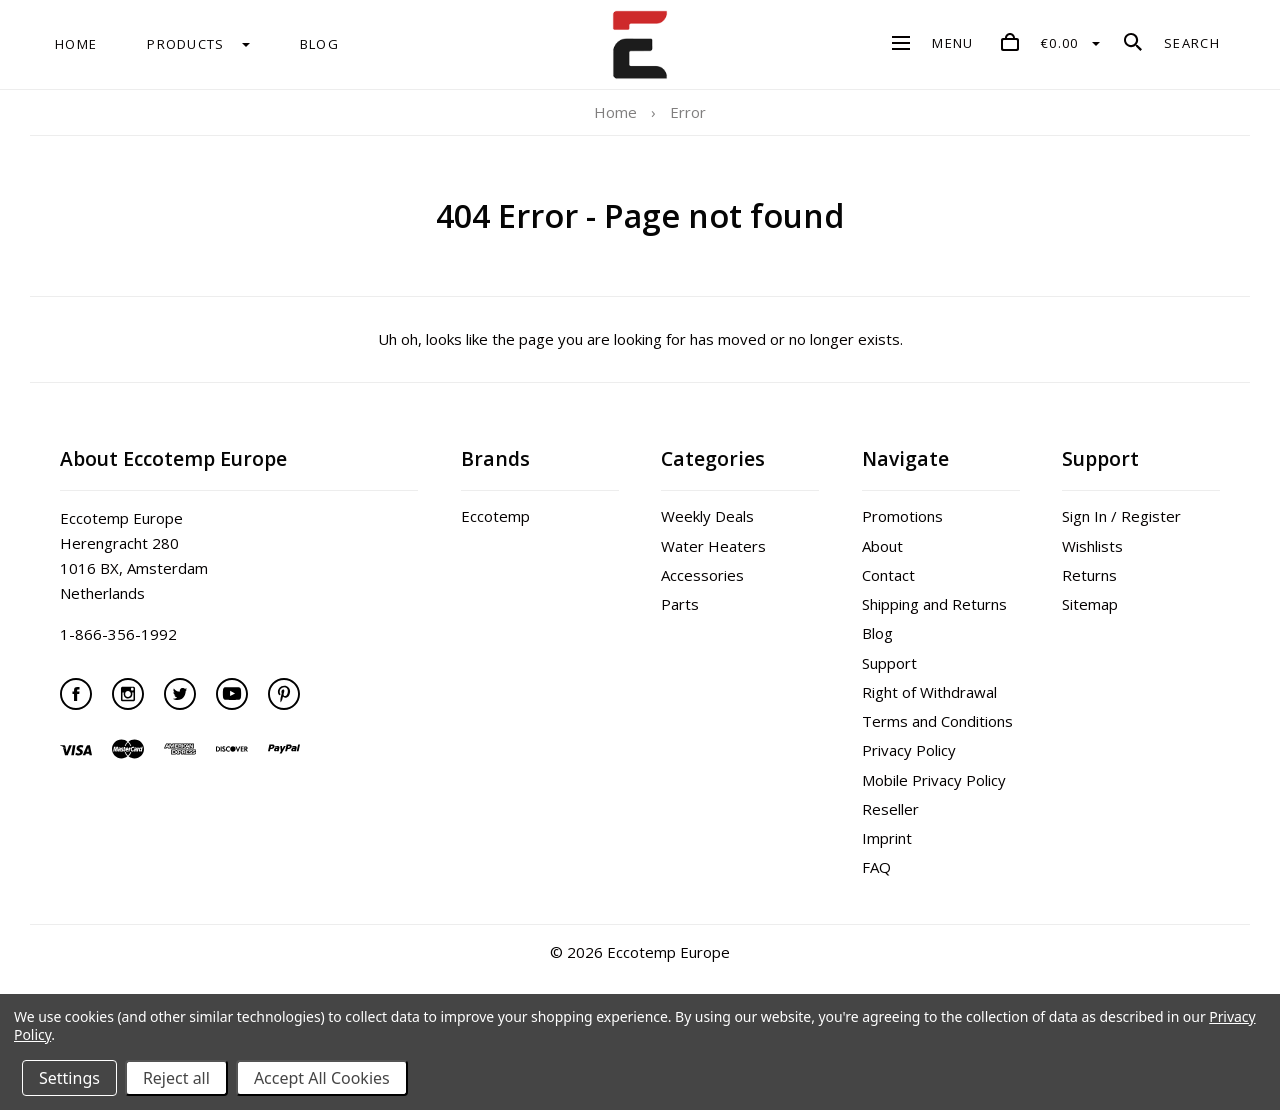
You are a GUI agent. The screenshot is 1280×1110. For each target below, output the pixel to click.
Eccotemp (495, 516)
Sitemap (1090, 604)
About (882, 546)
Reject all (176, 1078)
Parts (680, 604)
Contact (888, 575)
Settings (69, 1078)
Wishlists (1092, 546)
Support (889, 663)
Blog (877, 633)
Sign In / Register (1121, 516)
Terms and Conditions (937, 721)
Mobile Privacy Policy (934, 780)
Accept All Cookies (322, 1078)
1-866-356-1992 (118, 634)
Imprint (887, 838)
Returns (1089, 575)
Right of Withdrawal (929, 692)
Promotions (902, 516)
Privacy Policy (909, 750)
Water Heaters (713, 546)
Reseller (890, 809)
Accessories (702, 575)
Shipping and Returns (934, 604)
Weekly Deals (707, 516)
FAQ (876, 867)
